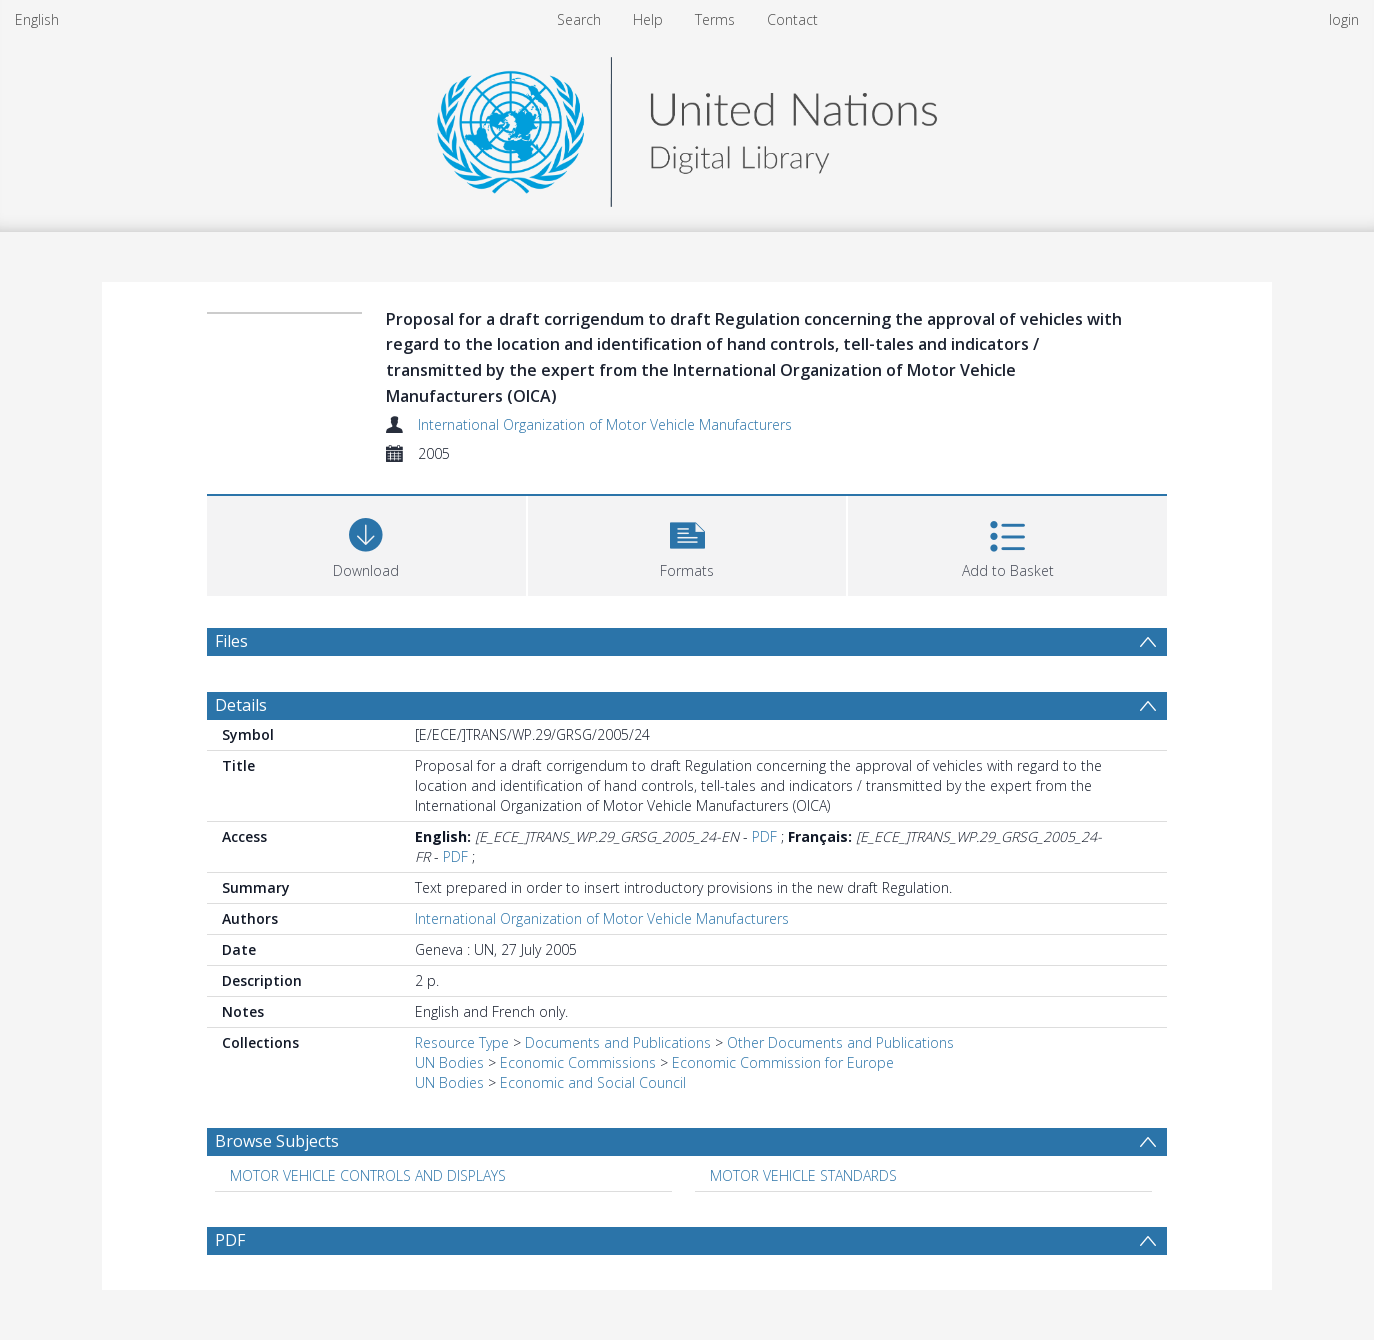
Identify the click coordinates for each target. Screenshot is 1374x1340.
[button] (687, 543)
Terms (715, 19)
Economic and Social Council (593, 1082)
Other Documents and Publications (840, 1042)
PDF (764, 836)
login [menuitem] (1344, 19)
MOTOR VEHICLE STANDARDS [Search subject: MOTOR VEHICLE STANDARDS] (803, 1175)
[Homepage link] (687, 126)
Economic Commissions (578, 1062)
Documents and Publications (618, 1042)
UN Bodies (449, 1062)
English (37, 19)
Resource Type (462, 1042)
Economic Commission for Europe (783, 1062)
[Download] (366, 543)
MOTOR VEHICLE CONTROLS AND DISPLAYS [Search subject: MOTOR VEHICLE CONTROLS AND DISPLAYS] (368, 1175)
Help (648, 19)
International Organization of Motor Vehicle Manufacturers (605, 424)
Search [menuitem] (579, 19)
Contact (792, 19)
